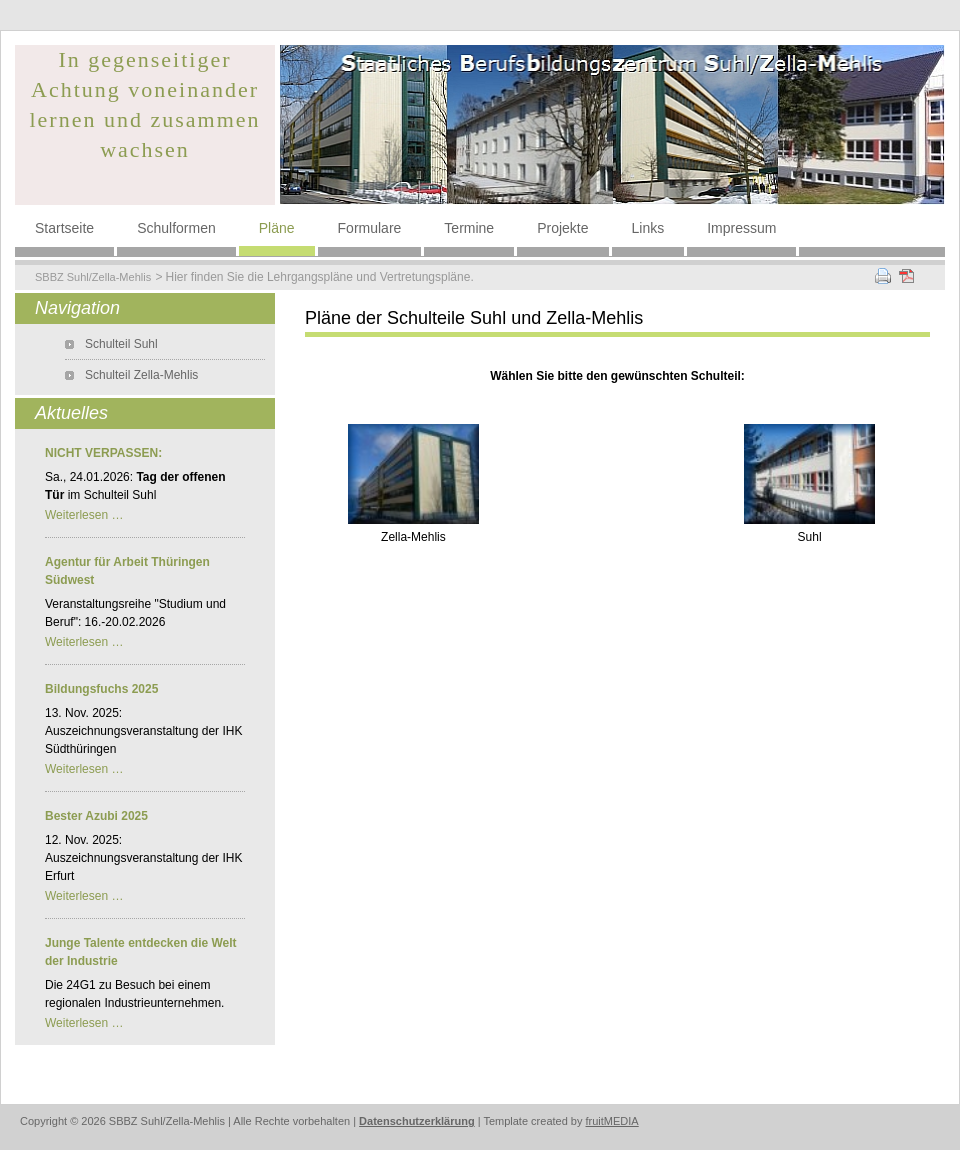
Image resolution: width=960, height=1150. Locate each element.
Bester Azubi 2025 (96, 816)
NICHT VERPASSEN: (103, 453)
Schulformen (176, 228)
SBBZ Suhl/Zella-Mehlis (93, 277)
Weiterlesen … (84, 515)
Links (648, 228)
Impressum (741, 228)
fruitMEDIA (612, 1121)
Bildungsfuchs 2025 (101, 689)
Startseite (64, 228)
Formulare (370, 228)
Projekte (562, 228)
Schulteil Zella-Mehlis (141, 375)
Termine (469, 228)
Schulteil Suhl (121, 344)
